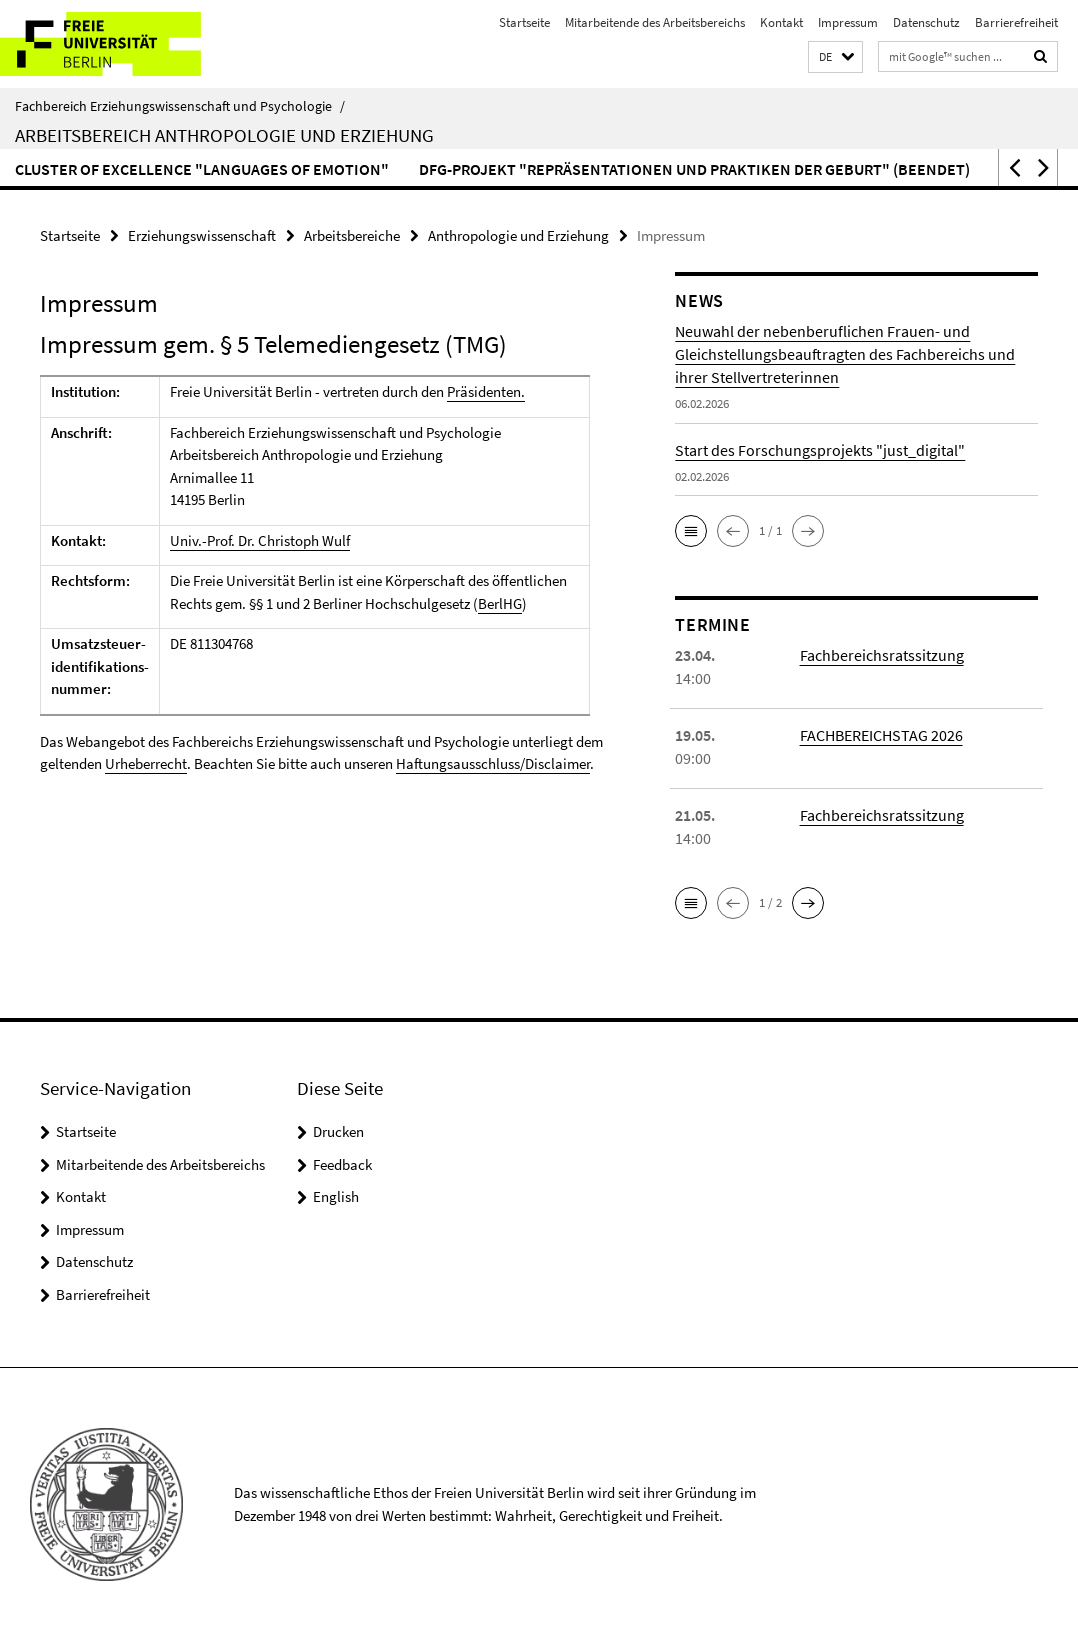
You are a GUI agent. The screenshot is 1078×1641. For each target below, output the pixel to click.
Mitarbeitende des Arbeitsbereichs (655, 22)
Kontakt (781, 22)
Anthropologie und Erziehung (518, 235)
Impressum (848, 22)
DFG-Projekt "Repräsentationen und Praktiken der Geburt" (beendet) (694, 169)
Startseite (524, 22)
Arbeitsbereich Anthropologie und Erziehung (224, 135)
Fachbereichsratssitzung (882, 655)
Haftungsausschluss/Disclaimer (493, 763)
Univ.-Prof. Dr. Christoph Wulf (260, 540)
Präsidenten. (486, 391)
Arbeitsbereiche (352, 235)
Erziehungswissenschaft (202, 235)
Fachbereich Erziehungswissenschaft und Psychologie (180, 106)
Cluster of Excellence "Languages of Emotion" (202, 169)
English (336, 1196)
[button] (835, 57)
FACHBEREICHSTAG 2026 (881, 735)
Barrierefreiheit (1016, 22)
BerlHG (500, 603)
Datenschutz (926, 22)
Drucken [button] (338, 1131)
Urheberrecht (146, 763)
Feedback (342, 1164)
